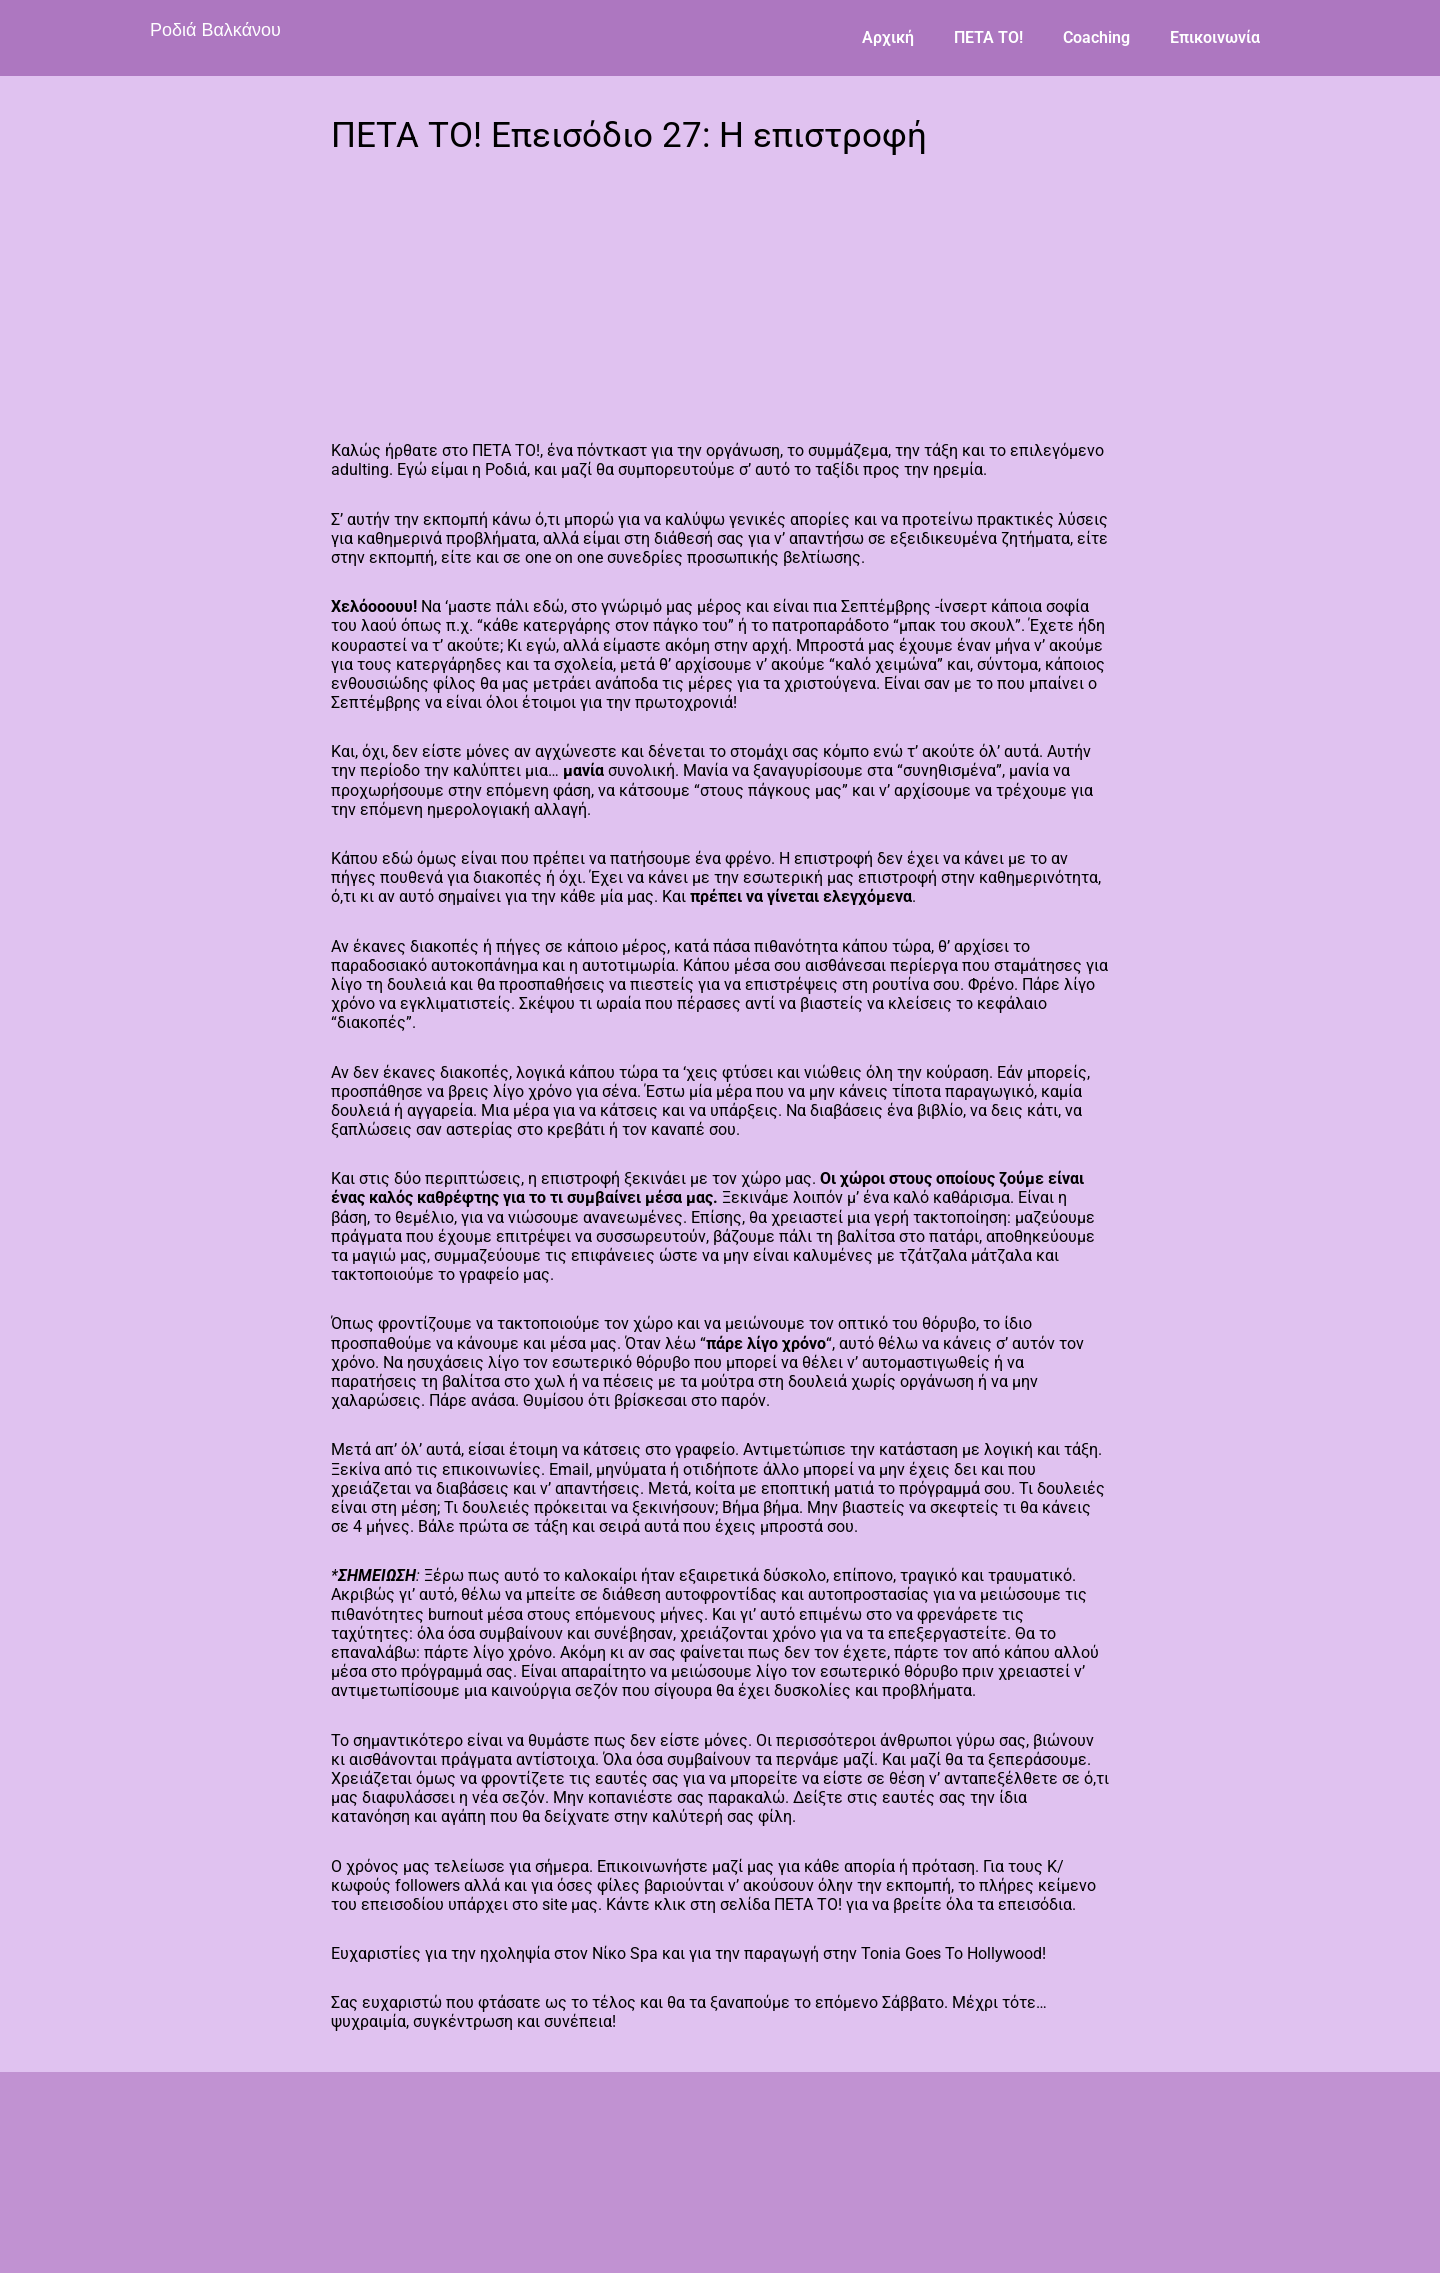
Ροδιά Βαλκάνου (215, 30)
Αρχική (888, 37)
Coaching (1096, 37)
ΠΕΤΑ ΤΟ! (988, 37)
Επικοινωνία (1215, 37)
